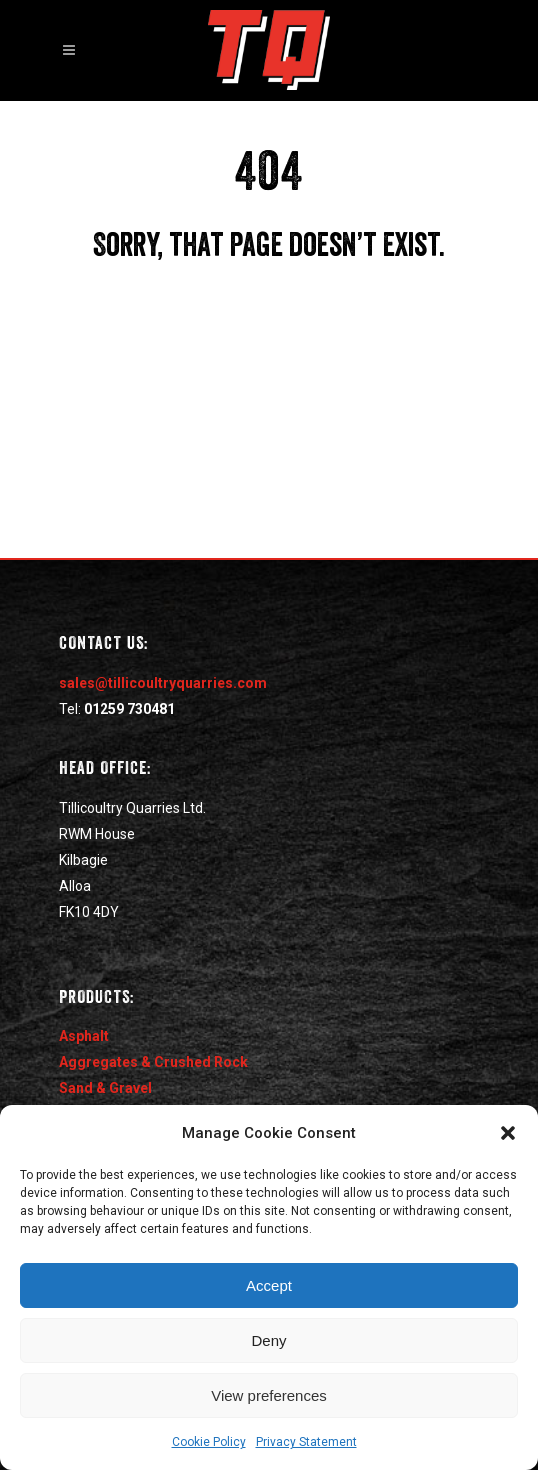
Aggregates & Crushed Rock (153, 1062)
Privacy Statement (306, 1442)
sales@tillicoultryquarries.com (163, 683)
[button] (508, 1133)
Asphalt (84, 1036)
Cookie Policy (209, 1442)
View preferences (269, 1395)
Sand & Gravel (105, 1088)
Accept (269, 1285)
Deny (268, 1340)
